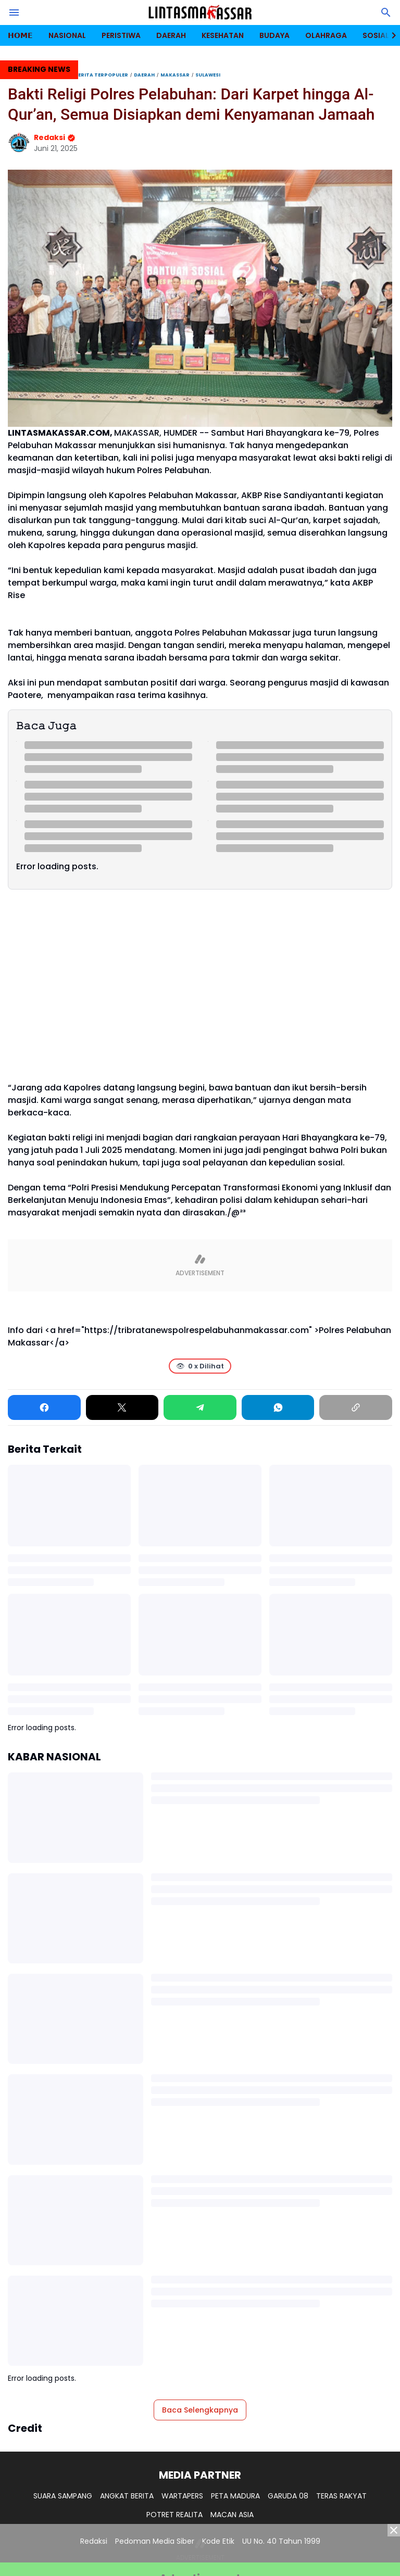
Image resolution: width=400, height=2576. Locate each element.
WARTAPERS (182, 2496)
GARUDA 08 (288, 2496)
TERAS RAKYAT (341, 2496)
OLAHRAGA (326, 35)
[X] (122, 1407)
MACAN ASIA (232, 2514)
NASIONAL (67, 35)
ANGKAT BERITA (127, 2496)
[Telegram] (200, 1407)
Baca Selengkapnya (200, 2410)
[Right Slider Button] (389, 35)
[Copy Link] (355, 1407)
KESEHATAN (223, 35)
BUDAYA (274, 35)
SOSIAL (375, 35)
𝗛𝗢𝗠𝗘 (20, 35)
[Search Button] (386, 12)
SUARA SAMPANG (62, 2496)
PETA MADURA (235, 2496)
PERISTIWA (121, 35)
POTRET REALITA (174, 2514)
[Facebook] (44, 1407)
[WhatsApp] (278, 1407)
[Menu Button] (14, 12)
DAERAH (171, 35)
